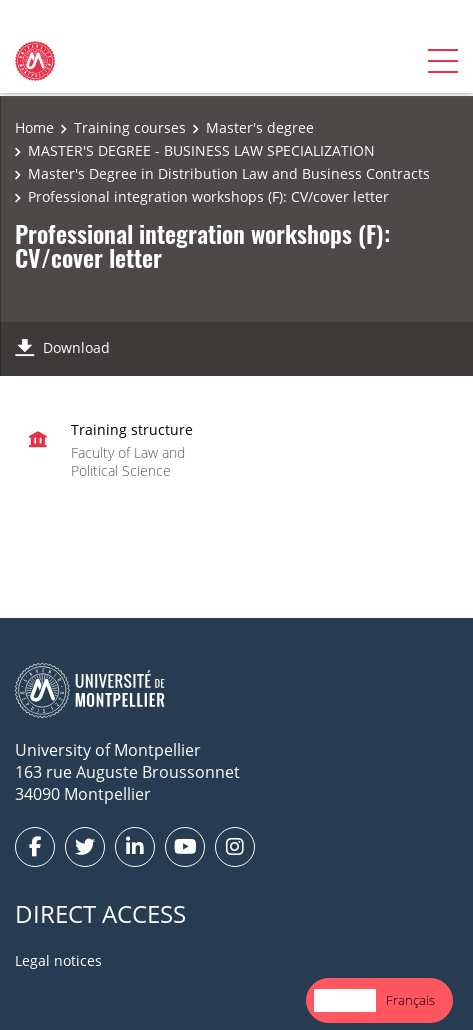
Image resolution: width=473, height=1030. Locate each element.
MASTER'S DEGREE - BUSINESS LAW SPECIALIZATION (201, 150)
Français (410, 1000)
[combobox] (345, 1000)
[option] (410, 1000)
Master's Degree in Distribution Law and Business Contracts (229, 173)
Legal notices (58, 960)
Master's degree (260, 127)
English (345, 1000)
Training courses (130, 127)
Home (34, 127)
